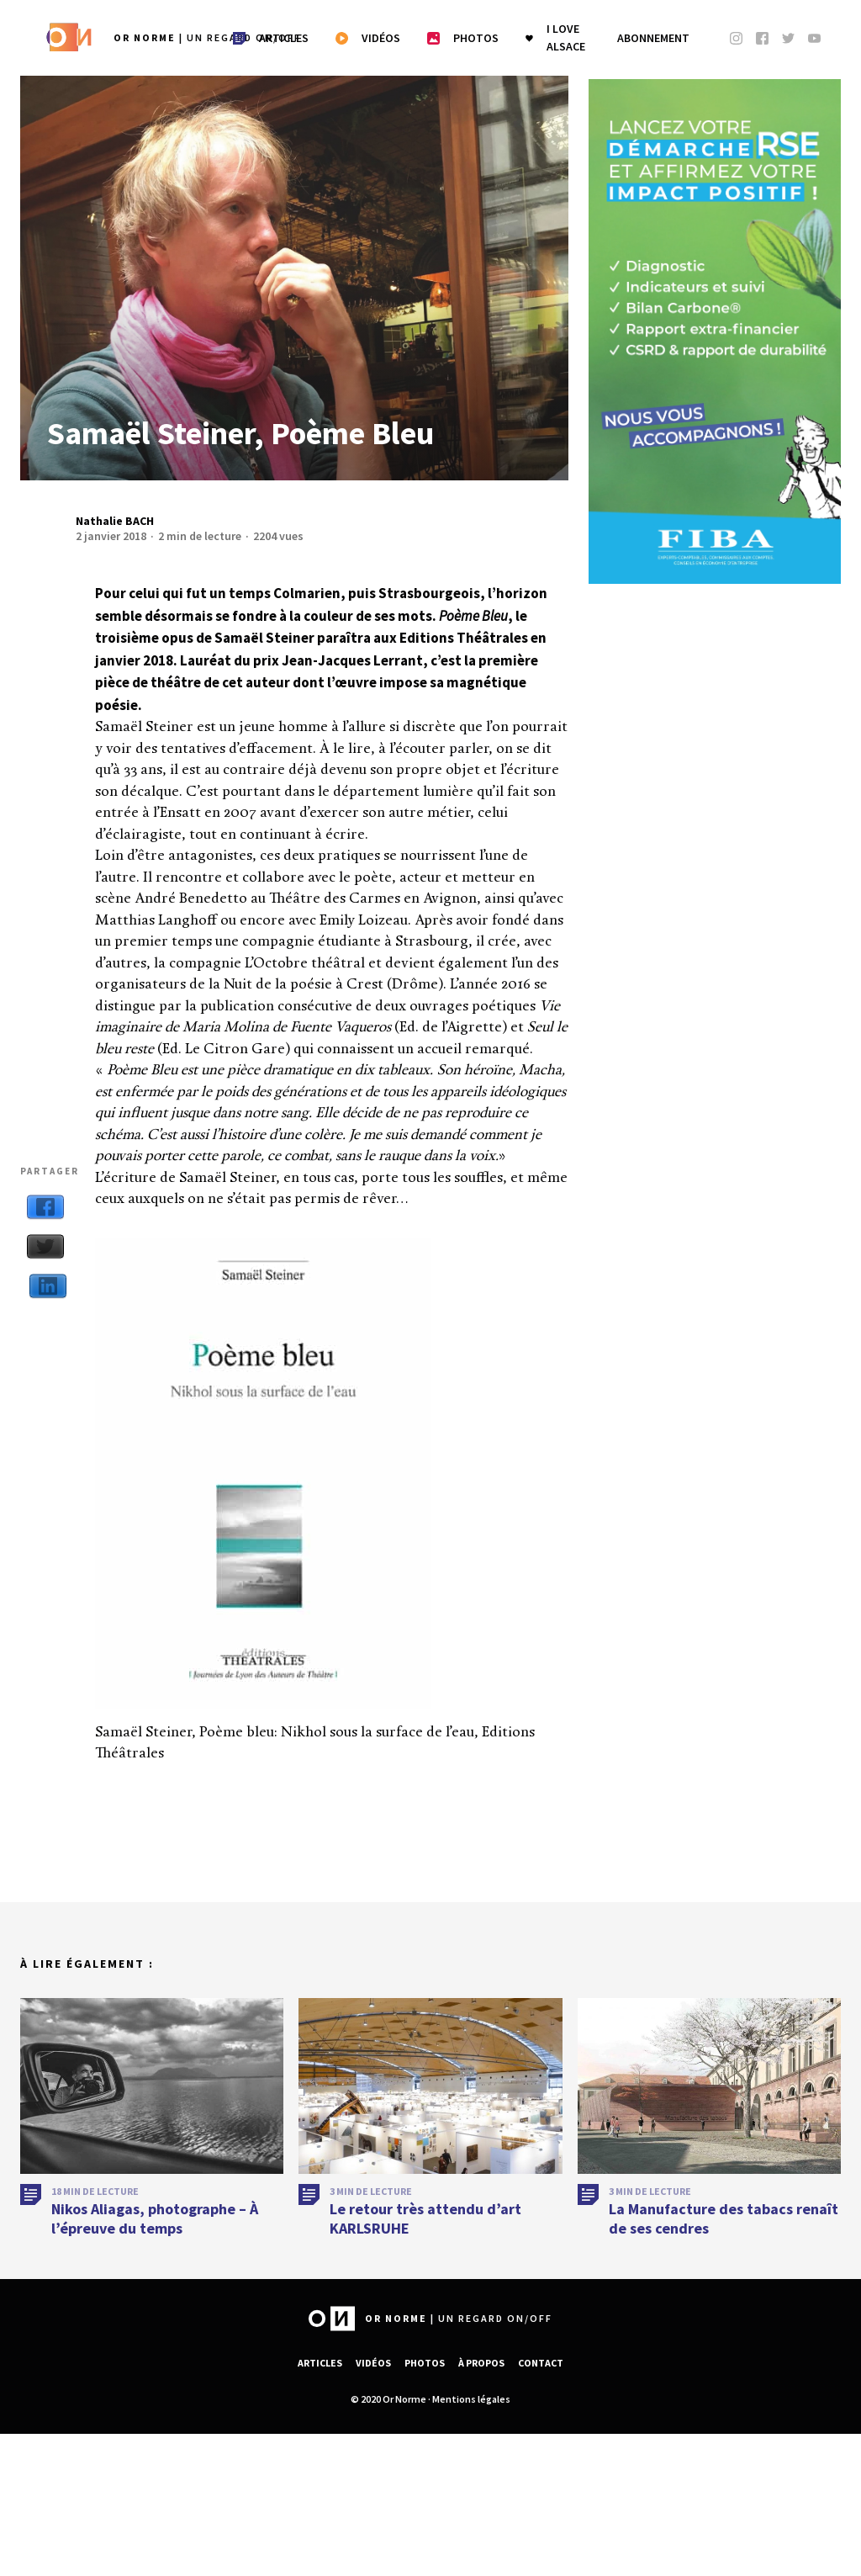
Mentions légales (471, 2399)
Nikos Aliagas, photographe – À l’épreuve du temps (154, 2224)
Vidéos (373, 2362)
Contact (540, 2362)
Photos (424, 2362)
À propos (481, 2362)
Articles (320, 2362)
